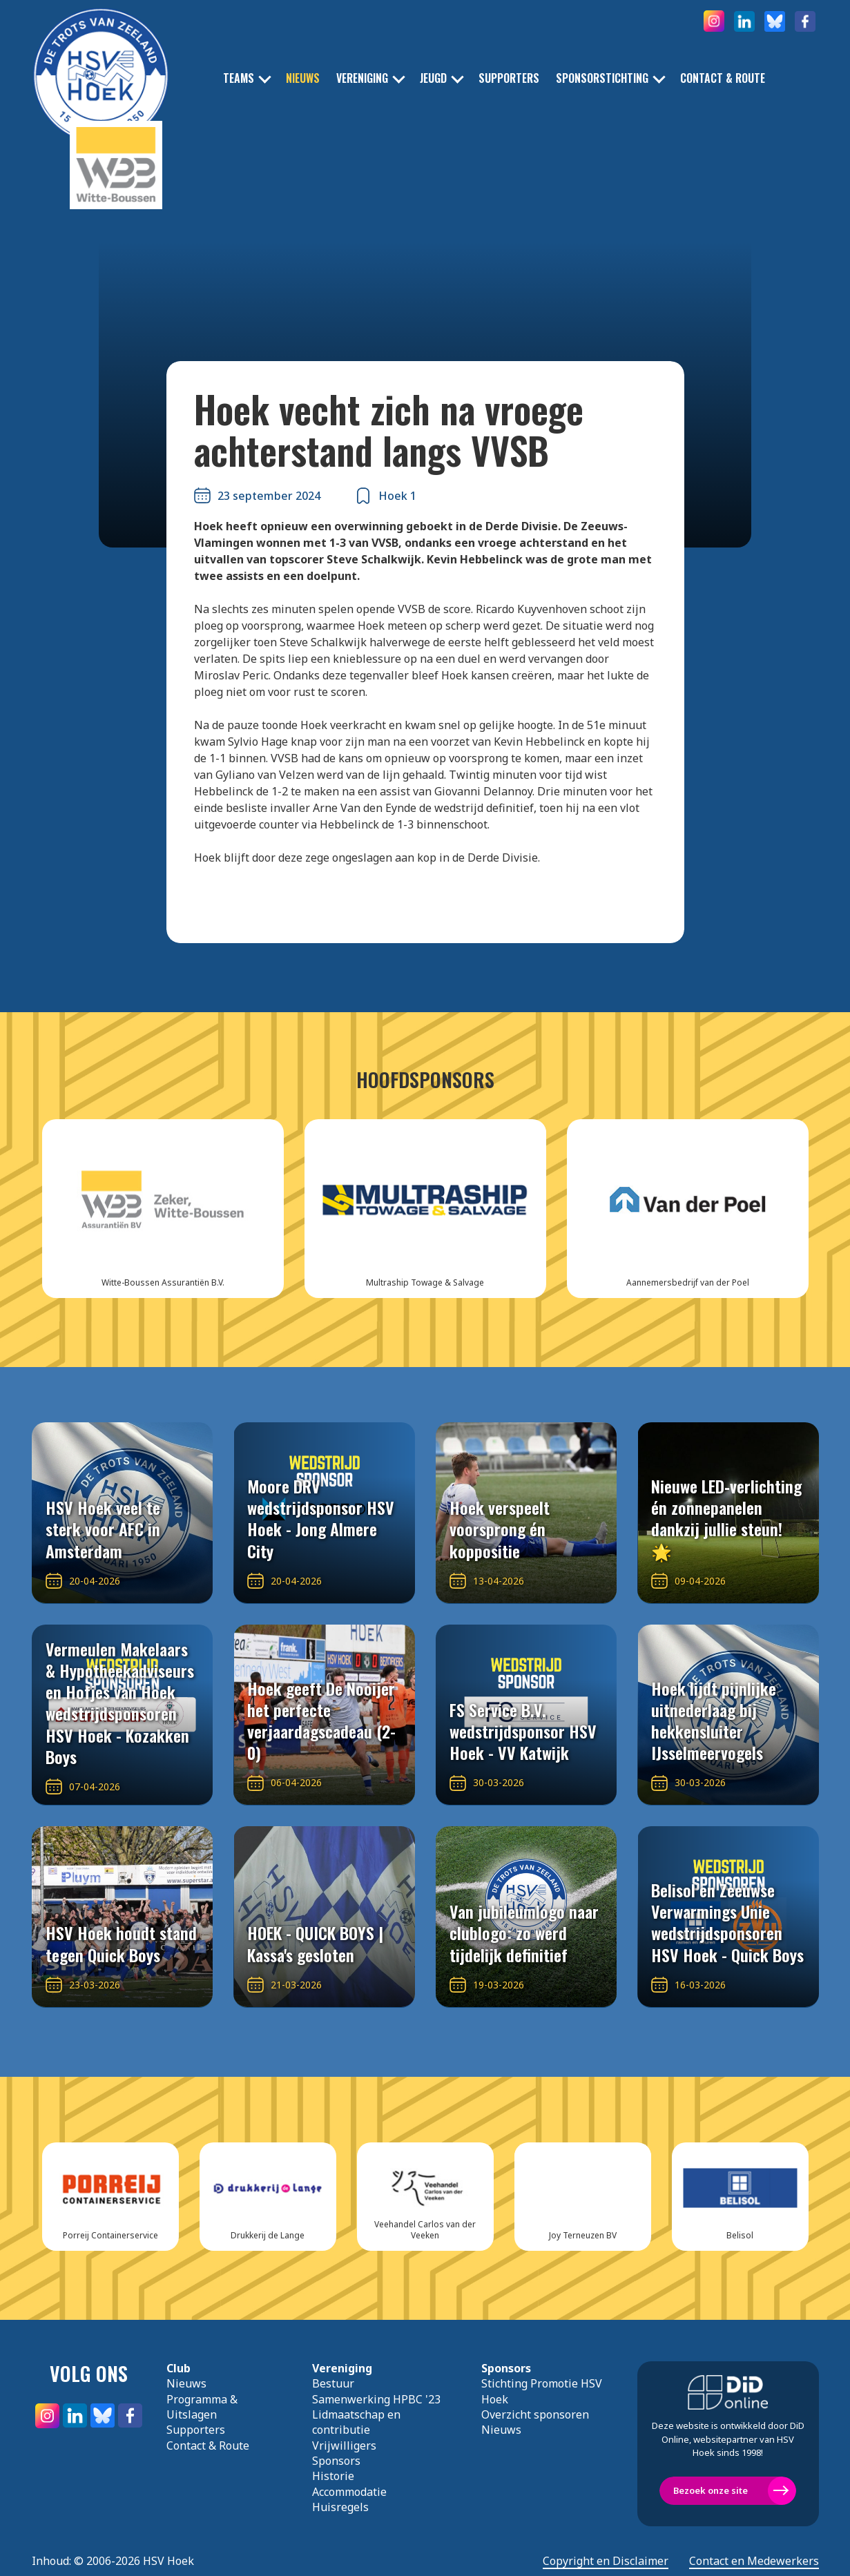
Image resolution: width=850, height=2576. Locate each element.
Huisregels (340, 2507)
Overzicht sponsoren (535, 2414)
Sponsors (336, 2460)
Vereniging (362, 78)
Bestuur (333, 2383)
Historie (333, 2475)
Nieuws (303, 78)
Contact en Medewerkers (754, 2561)
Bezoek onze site (710, 2490)
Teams (238, 78)
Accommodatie (349, 2491)
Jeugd (433, 78)
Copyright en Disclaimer (605, 2561)
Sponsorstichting (602, 78)
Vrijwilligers (344, 2445)
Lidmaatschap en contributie (356, 2422)
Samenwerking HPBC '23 (376, 2399)
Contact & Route (722, 78)
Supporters (509, 78)
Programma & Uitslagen (202, 2407)
